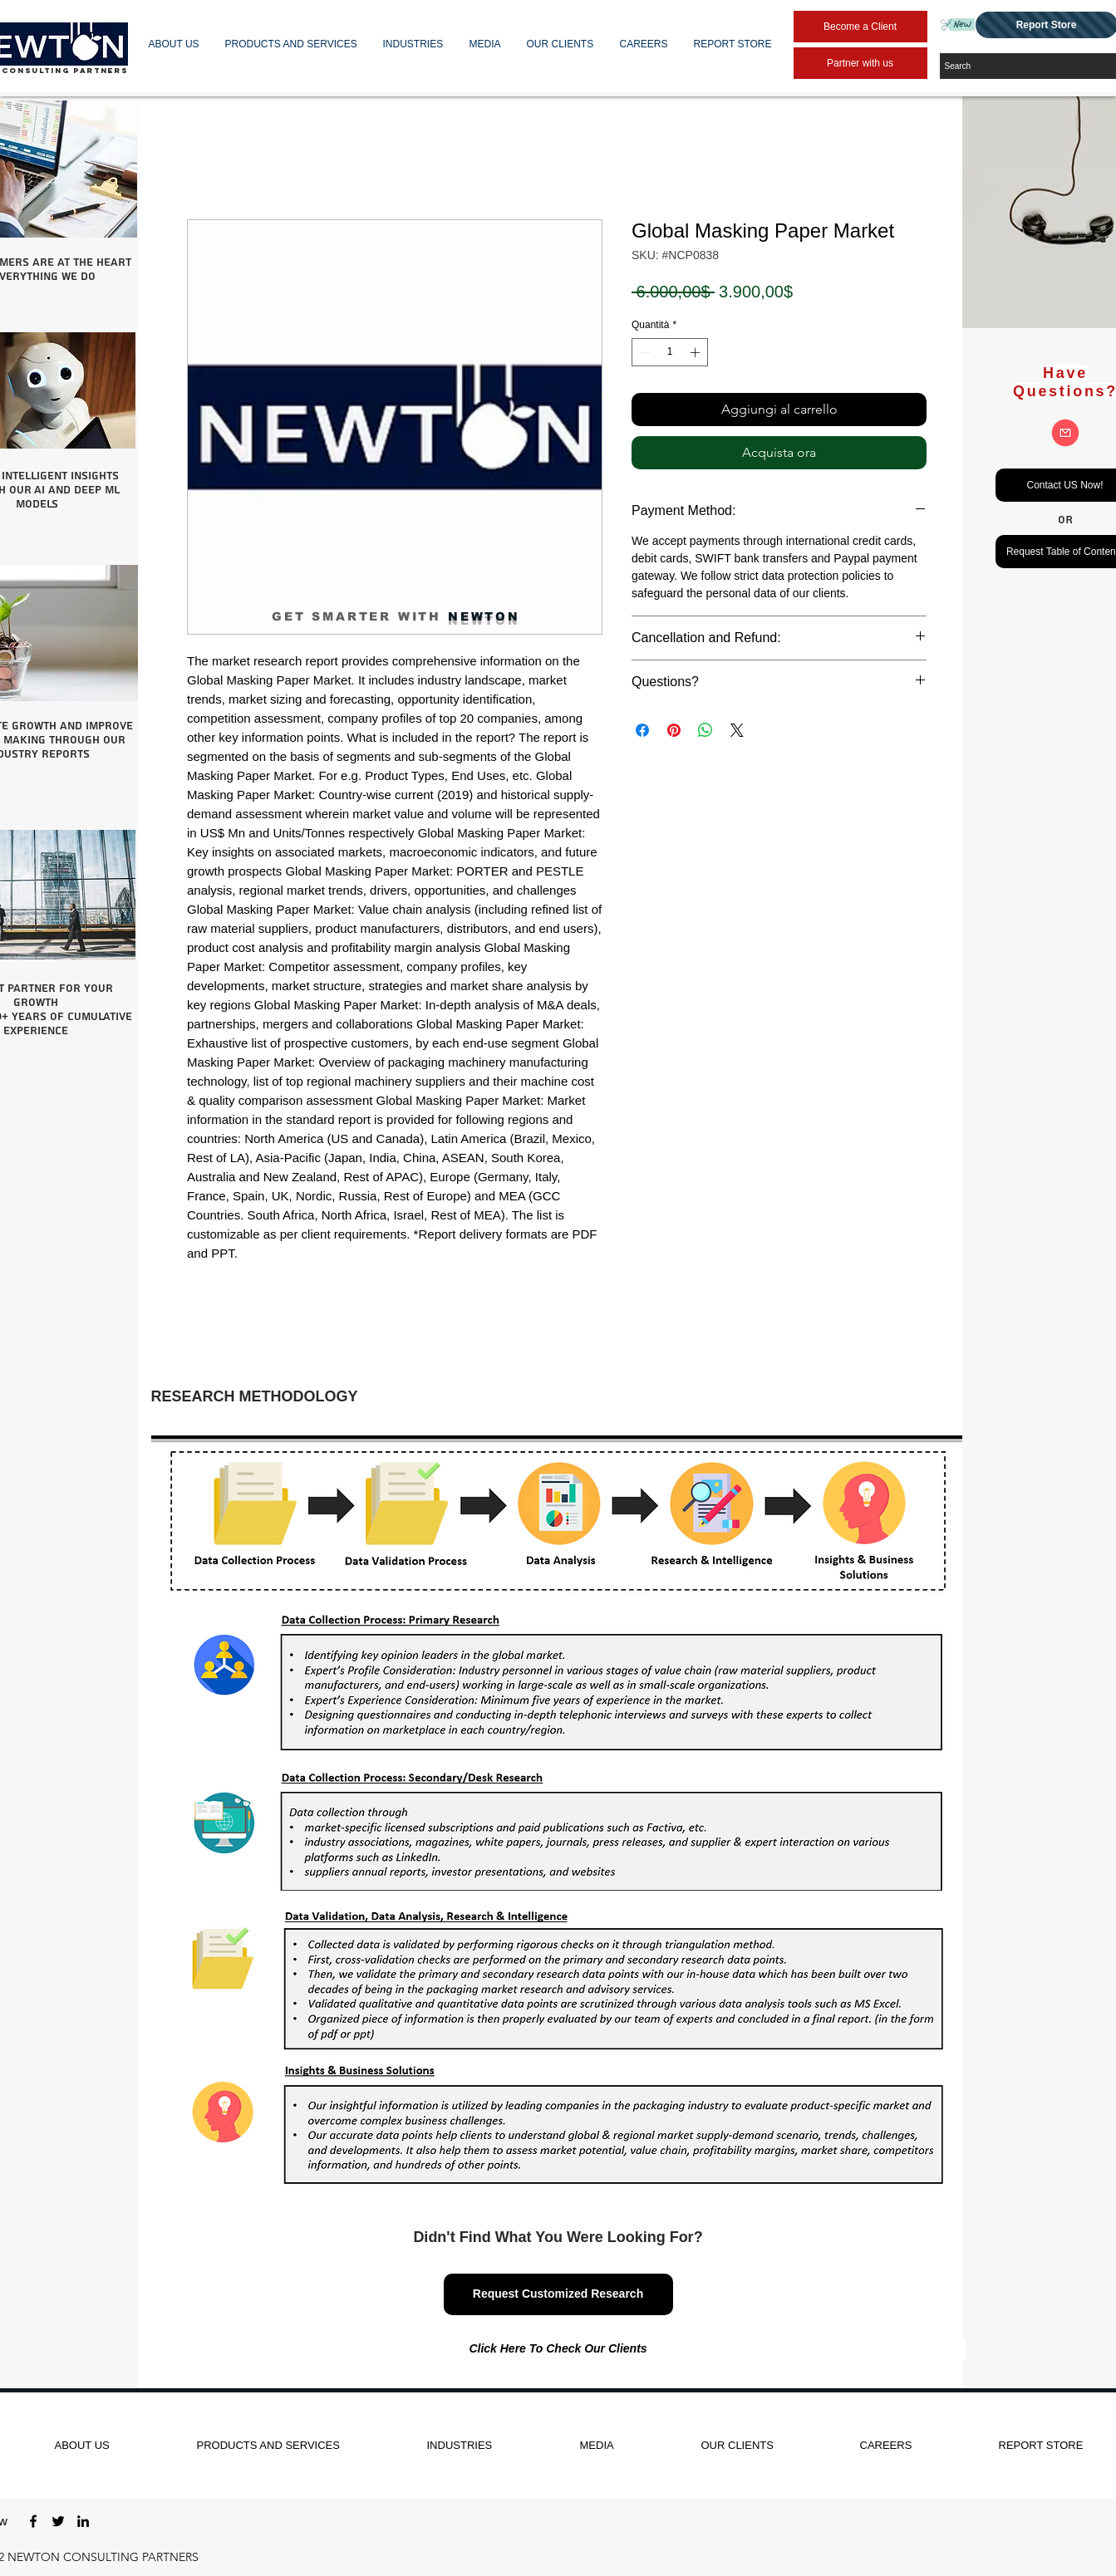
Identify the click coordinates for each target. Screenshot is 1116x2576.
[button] (174, 44)
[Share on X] (737, 730)
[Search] (1029, 66)
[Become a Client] (860, 26)
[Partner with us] (860, 63)
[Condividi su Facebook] (642, 730)
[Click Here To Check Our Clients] (558, 2349)
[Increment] (696, 352)
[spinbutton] (669, 352)
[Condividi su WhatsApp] (705, 730)
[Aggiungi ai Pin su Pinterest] (674, 730)
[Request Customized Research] (558, 2294)
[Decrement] (643, 352)
